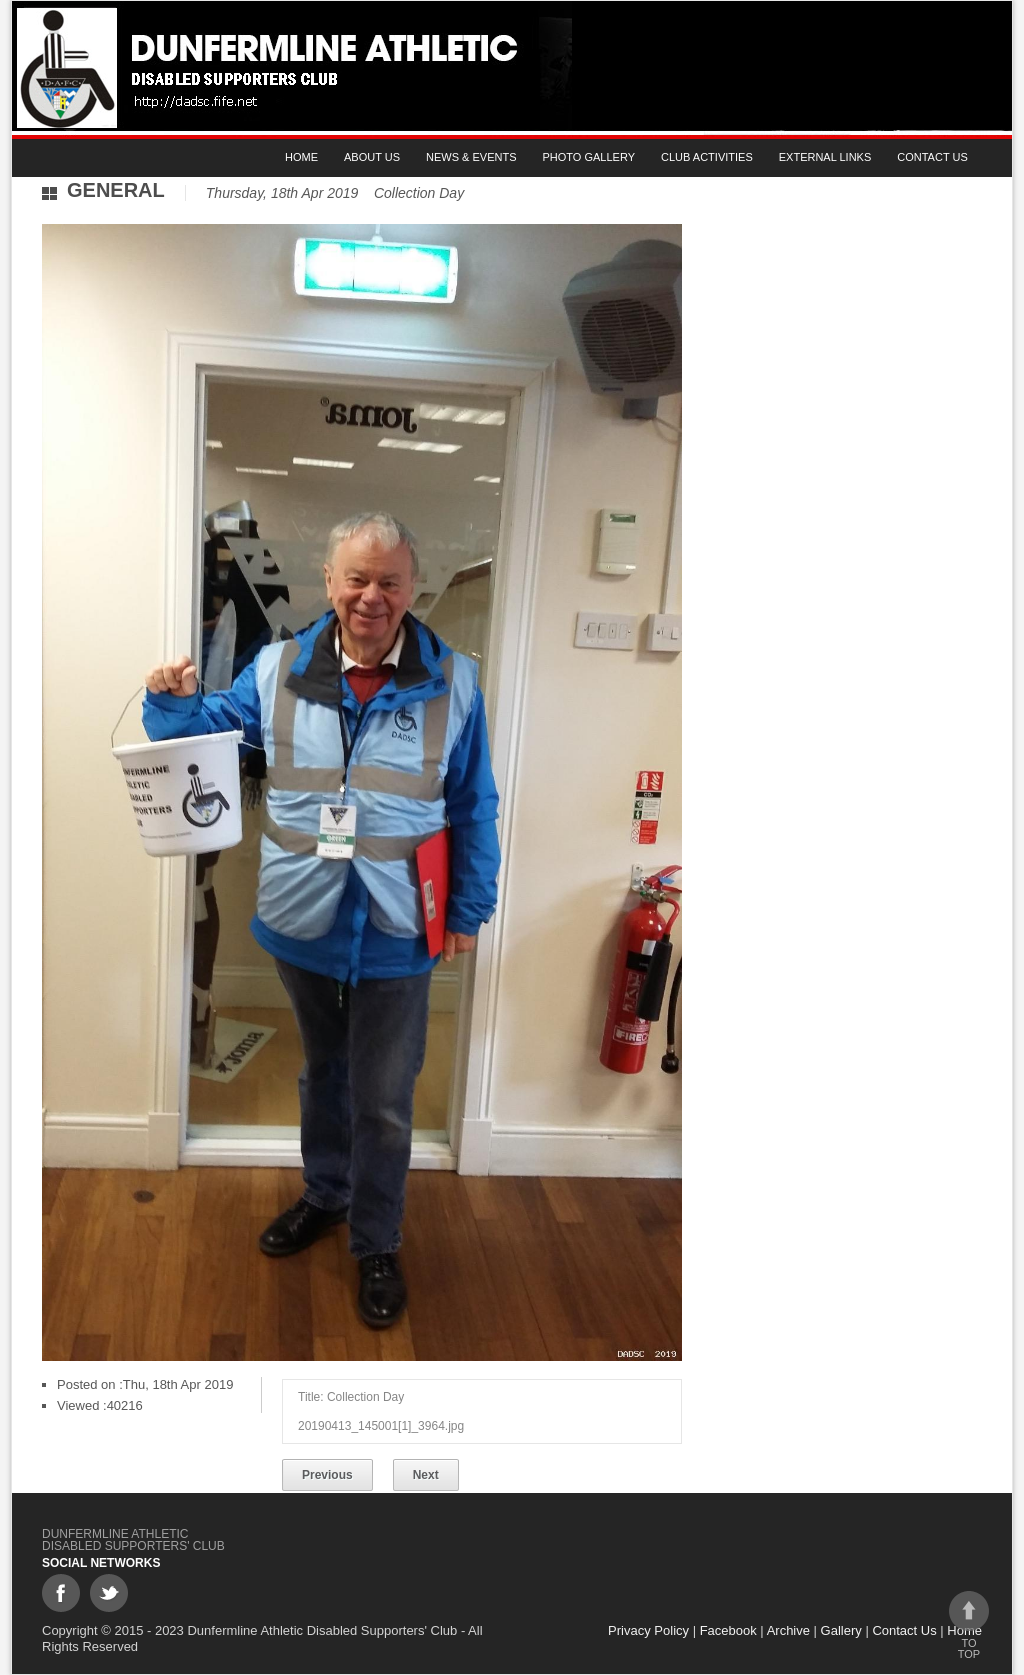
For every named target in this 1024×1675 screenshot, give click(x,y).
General (116, 190)
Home (301, 157)
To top (969, 1625)
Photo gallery (589, 157)
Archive (788, 1630)
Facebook (728, 1630)
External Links (825, 157)
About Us (372, 157)
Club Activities (707, 157)
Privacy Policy (648, 1630)
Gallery (841, 1630)
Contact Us (932, 157)
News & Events (471, 157)
